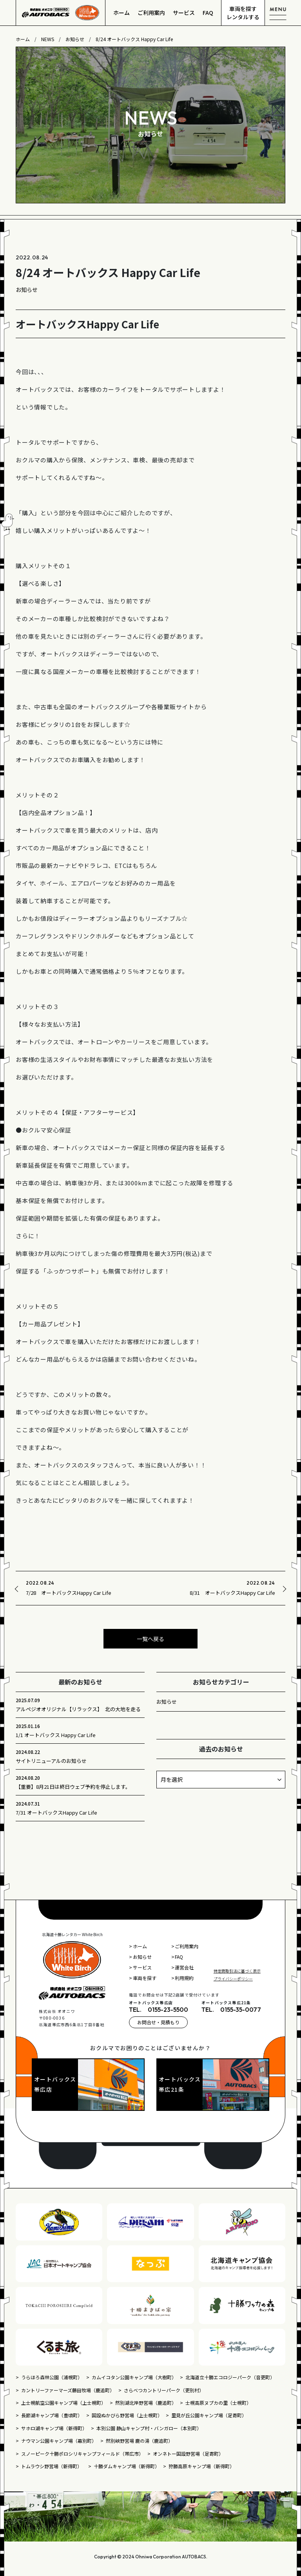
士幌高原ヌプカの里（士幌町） (218, 2402)
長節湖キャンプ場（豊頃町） (51, 2415)
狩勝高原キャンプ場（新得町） (201, 2466)
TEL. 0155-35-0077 (231, 2009)
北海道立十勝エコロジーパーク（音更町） (230, 2377)
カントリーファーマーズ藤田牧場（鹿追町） (67, 2390)
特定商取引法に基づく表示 (237, 1971)
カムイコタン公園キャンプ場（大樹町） (134, 2377)
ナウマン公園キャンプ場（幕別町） (58, 2440)
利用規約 (184, 1978)
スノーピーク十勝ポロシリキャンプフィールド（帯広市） (82, 2453)
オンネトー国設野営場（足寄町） (188, 2453)
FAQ (208, 12)
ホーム (121, 12)
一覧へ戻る (150, 1639)
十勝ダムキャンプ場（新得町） (127, 2466)
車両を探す (144, 1978)
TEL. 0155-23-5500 (158, 2009)
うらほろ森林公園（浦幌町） (51, 2377)
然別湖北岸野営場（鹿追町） (145, 2402)
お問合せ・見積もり (158, 2022)
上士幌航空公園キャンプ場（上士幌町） (63, 2402)
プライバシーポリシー (233, 1979)
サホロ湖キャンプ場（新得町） (54, 2428)
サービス (184, 12)
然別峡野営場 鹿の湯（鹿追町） (139, 2440)
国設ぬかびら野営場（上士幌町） (127, 2415)
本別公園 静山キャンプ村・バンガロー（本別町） (148, 2428)
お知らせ (166, 1701)
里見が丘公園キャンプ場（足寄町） (209, 2415)
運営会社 (184, 1967)
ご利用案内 (151, 12)
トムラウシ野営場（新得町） (52, 2466)
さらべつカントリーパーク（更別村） (164, 2390)
